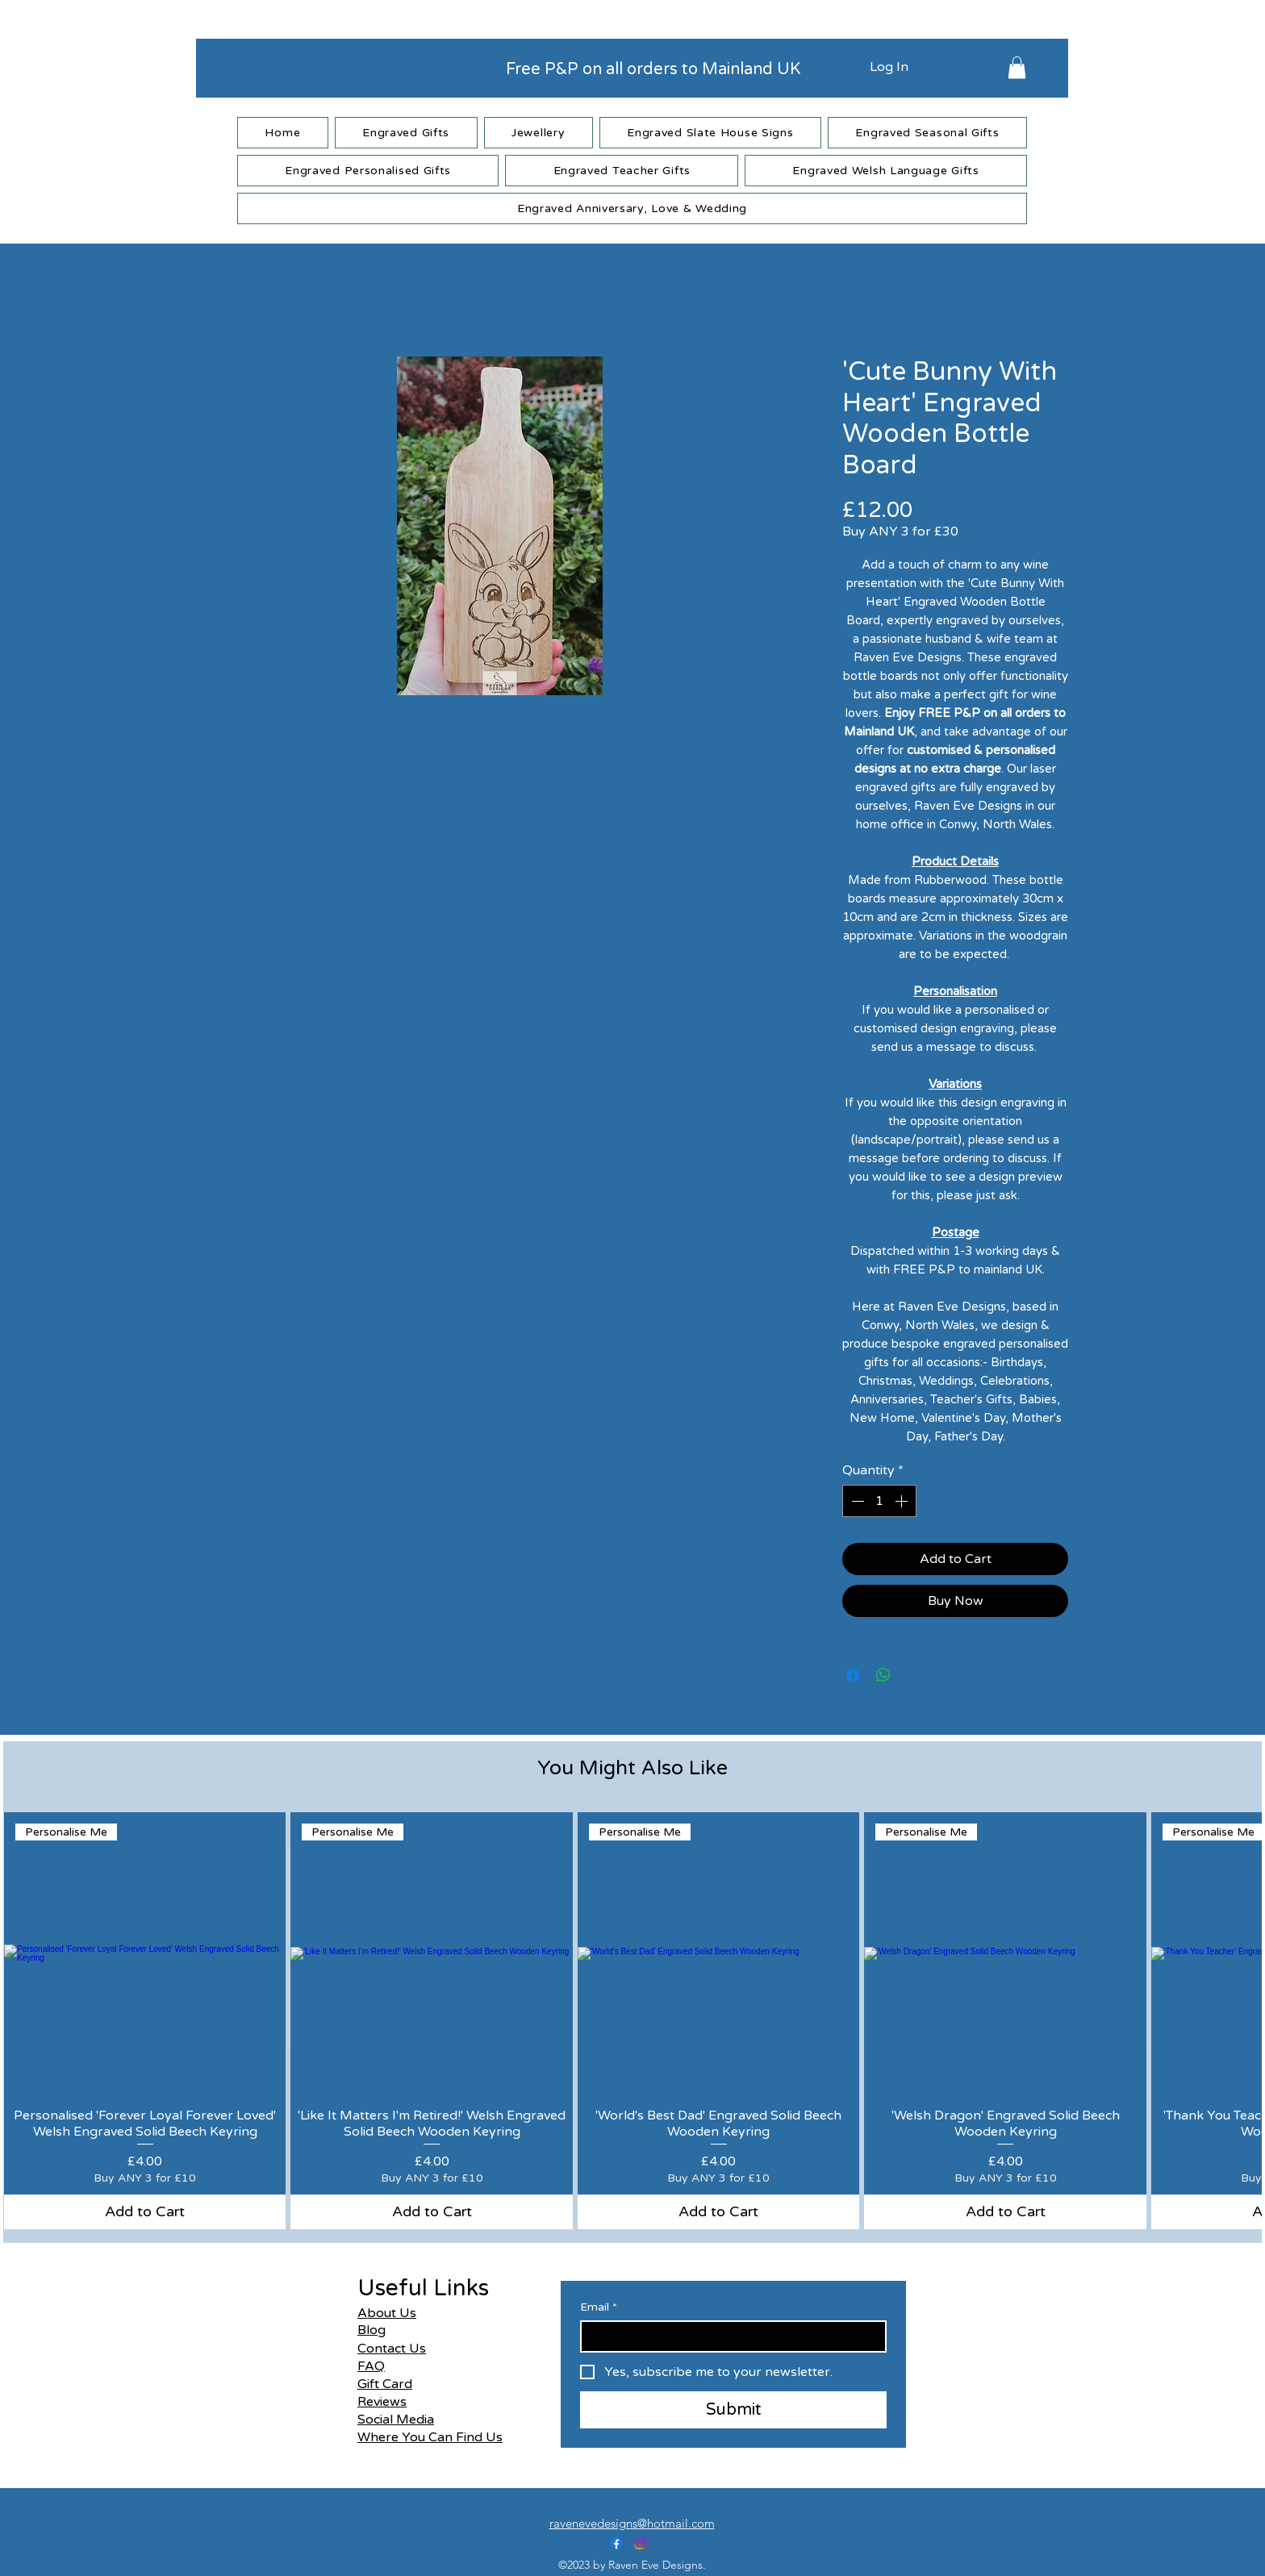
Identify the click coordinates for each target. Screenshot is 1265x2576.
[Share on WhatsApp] (883, 1675)
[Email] (728, 2336)
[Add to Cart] (145, 2212)
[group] (632, 2020)
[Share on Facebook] (852, 1675)
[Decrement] (856, 1501)
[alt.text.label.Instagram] (640, 2543)
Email (598, 2307)
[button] (1017, 67)
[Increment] (902, 1501)
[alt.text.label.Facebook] (616, 2543)
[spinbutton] (879, 1501)
